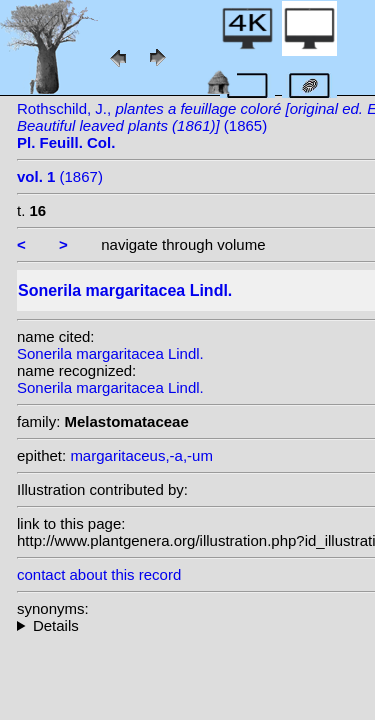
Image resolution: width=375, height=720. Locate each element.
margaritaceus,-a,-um (141, 455)
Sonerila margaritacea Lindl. (110, 353)
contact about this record (99, 574)
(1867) (60, 176)
